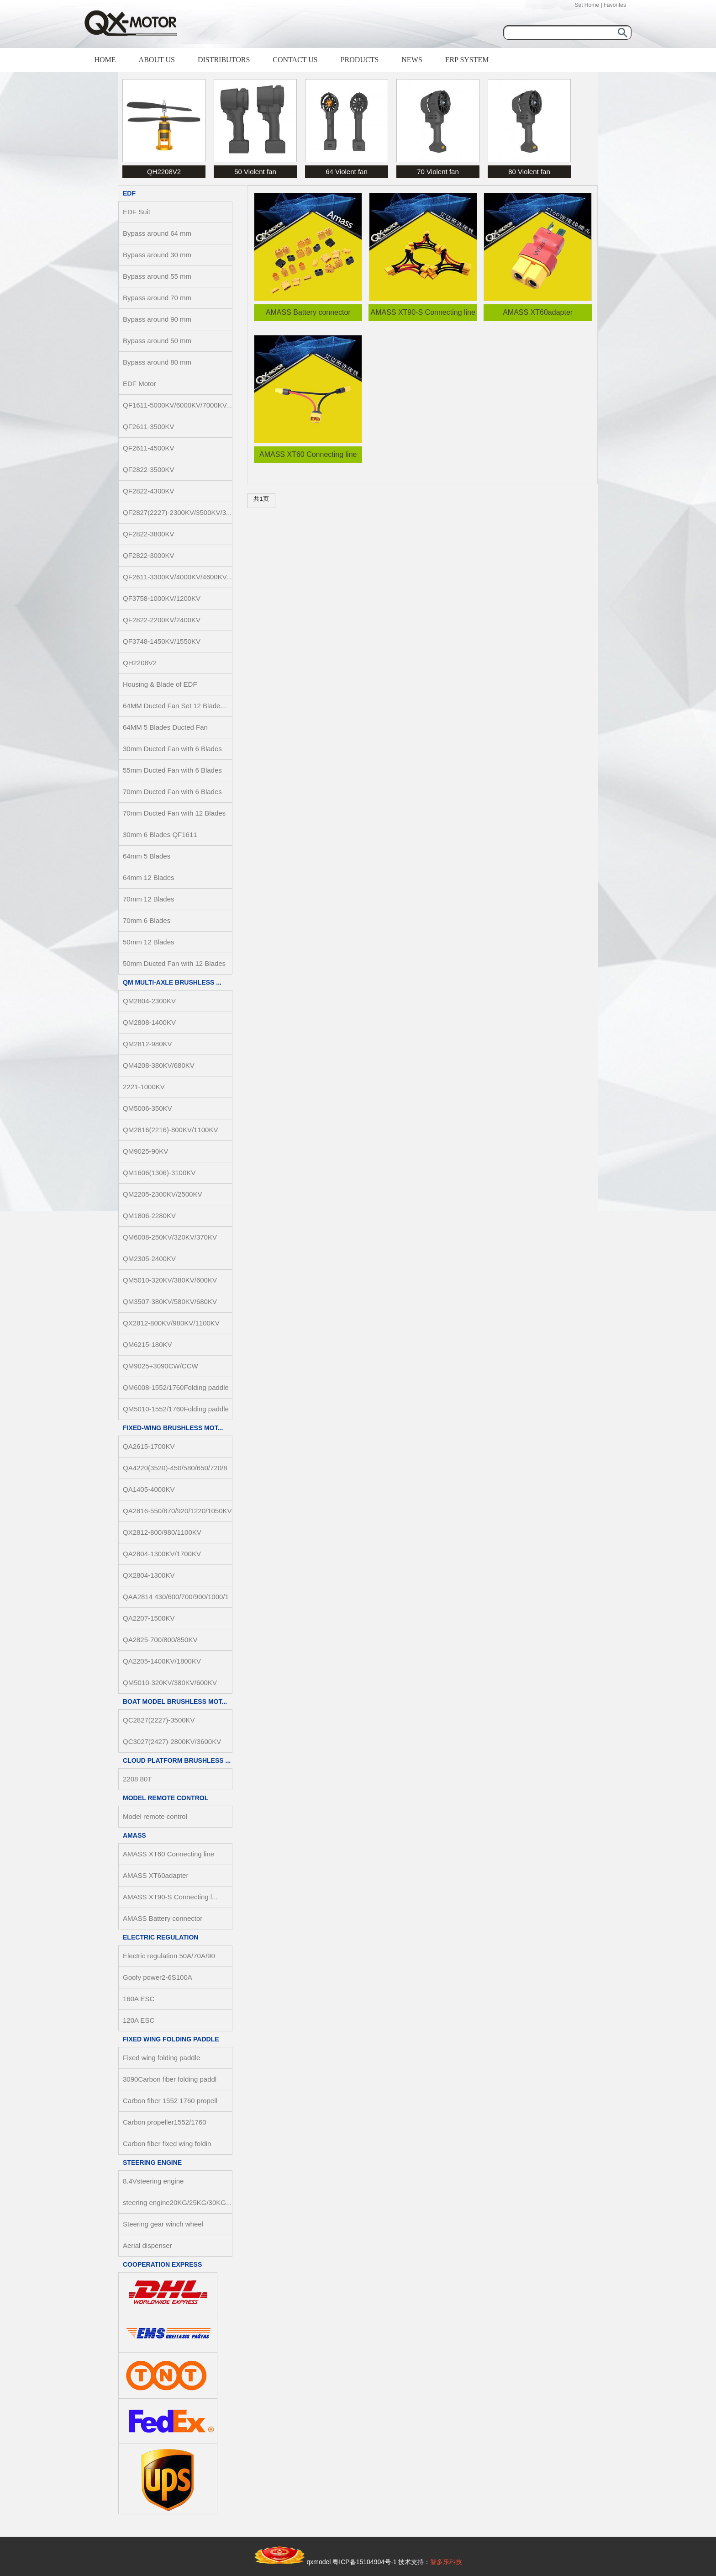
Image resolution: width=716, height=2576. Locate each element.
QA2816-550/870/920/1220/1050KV (177, 1511)
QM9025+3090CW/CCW (160, 1366)
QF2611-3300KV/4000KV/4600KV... (177, 577)
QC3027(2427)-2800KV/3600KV (172, 1741)
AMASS (134, 1835)
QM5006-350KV (147, 1108)
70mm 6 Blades (146, 920)
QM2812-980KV (147, 1044)
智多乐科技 (446, 2561)
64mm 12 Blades (148, 877)
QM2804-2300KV (149, 1001)
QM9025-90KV (145, 1151)
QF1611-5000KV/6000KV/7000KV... (177, 405)
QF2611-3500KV (148, 426)
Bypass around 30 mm (157, 255)
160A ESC (138, 1999)
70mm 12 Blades (148, 899)
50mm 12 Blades (148, 942)
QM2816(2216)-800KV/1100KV (170, 1130)
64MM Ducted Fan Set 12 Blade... (174, 706)
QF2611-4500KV (148, 448)
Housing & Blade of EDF (160, 684)
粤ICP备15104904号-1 (364, 2561)
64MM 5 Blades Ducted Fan (165, 727)
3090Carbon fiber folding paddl (169, 2079)
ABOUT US (157, 60)
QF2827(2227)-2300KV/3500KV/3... (177, 512)
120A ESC (138, 2020)
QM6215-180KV (147, 1344)
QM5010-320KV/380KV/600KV (170, 1280)
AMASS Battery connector (162, 1918)
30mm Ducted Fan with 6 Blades (172, 749)
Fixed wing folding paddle (171, 2039)
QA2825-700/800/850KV (160, 1639)
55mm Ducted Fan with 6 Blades (172, 770)
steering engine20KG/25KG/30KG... (177, 2202)
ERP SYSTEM (467, 60)
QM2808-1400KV (149, 1022)
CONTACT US (295, 60)
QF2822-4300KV (148, 491)
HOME (105, 60)
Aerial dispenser (147, 2245)
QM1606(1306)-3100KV (159, 1173)
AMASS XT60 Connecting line (168, 1854)
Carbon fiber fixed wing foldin (167, 2143)
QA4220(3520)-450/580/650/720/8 (175, 1468)
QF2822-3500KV (148, 469)
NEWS (411, 60)
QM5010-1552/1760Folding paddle (176, 1409)
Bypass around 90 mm (157, 319)
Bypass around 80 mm (157, 362)
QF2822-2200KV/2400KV (161, 620)
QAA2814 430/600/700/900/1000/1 (176, 1597)
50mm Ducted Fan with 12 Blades (174, 963)
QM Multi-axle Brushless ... (172, 982)
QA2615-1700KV (148, 1446)
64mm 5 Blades (146, 856)
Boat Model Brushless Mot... (175, 1701)
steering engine (152, 2162)
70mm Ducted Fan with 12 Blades (174, 813)
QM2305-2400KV (149, 1258)
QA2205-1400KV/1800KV (162, 1661)
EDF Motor (139, 383)
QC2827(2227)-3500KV (159, 1720)
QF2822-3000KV (148, 555)
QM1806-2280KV (149, 1215)
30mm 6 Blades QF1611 (160, 834)
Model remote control (165, 1798)
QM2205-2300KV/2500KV (162, 1194)
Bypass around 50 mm (157, 341)
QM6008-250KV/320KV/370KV (170, 1237)
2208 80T (137, 1779)
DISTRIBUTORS (224, 60)
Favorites (615, 5)
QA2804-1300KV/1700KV (162, 1554)
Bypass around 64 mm (157, 233)
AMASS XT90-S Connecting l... (170, 1897)
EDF (129, 193)
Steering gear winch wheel (163, 2224)
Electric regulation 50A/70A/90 (169, 1956)
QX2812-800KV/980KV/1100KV (171, 1323)
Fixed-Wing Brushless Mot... (173, 1427)
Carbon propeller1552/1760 (164, 2122)
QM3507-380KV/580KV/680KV (170, 1301)
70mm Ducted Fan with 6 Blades (172, 791)
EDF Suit (136, 212)
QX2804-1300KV (148, 1575)
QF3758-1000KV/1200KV (161, 598)
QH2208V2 (140, 663)
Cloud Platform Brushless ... (177, 1760)
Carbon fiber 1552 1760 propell (170, 2100)
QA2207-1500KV (148, 1618)
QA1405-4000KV (148, 1489)
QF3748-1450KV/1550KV (161, 641)
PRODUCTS (360, 60)
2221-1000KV (144, 1087)
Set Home (586, 5)
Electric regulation (160, 1937)
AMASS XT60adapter (155, 1875)
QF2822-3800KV (148, 534)
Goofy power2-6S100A (157, 1977)
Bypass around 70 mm (157, 298)
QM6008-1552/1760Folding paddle (176, 1387)
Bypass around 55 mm (157, 276)
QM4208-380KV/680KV (159, 1065)
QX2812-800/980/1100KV (162, 1532)
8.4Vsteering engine (153, 2181)
